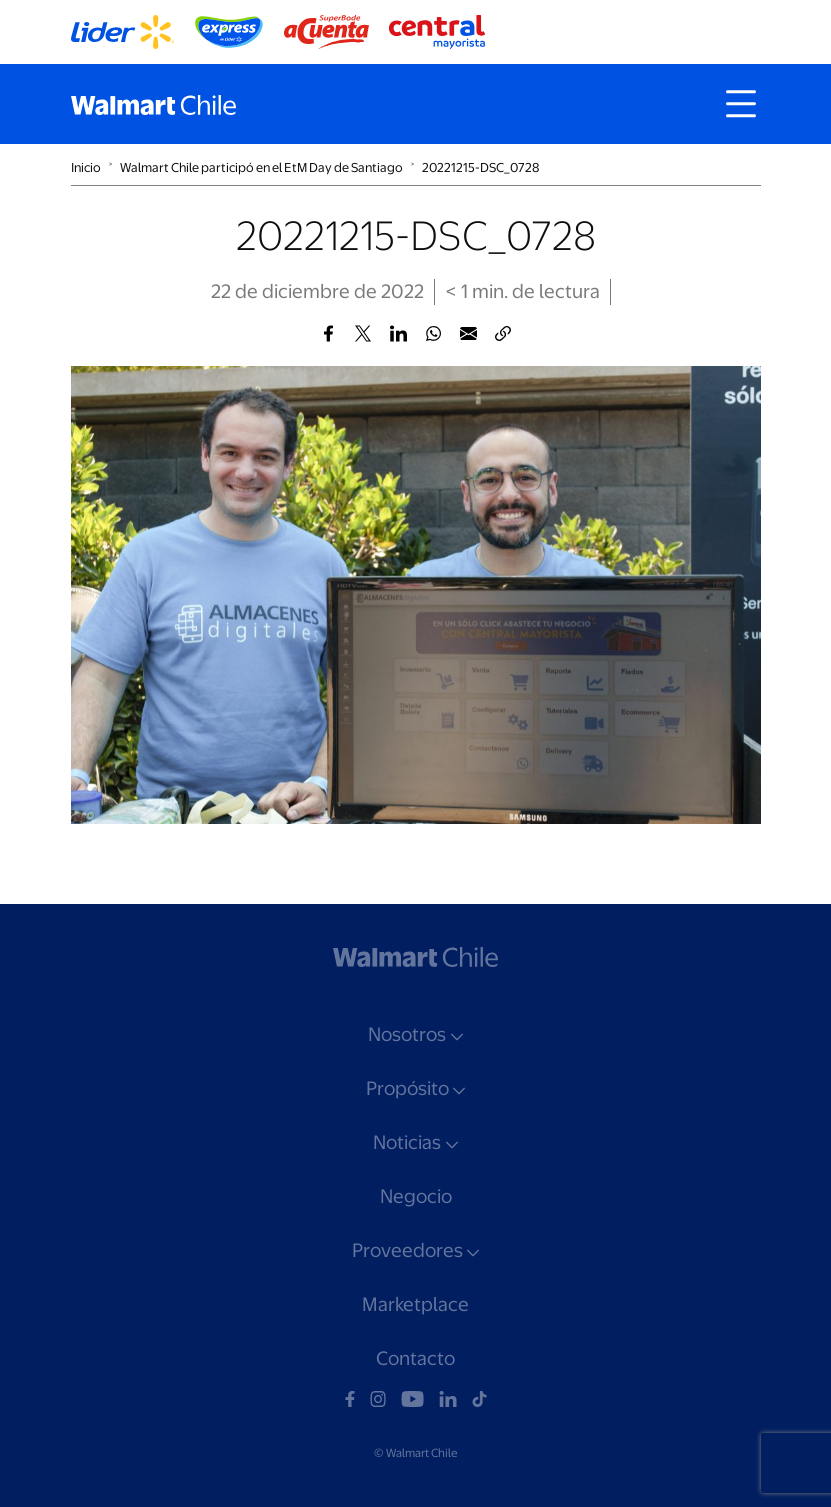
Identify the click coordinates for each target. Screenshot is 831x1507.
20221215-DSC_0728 (480, 167)
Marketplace (415, 1304)
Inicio (86, 167)
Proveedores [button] (407, 1250)
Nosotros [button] (407, 1034)
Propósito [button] (407, 1088)
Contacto (415, 1358)
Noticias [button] (407, 1142)
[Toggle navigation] (741, 104)
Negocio (416, 1196)
